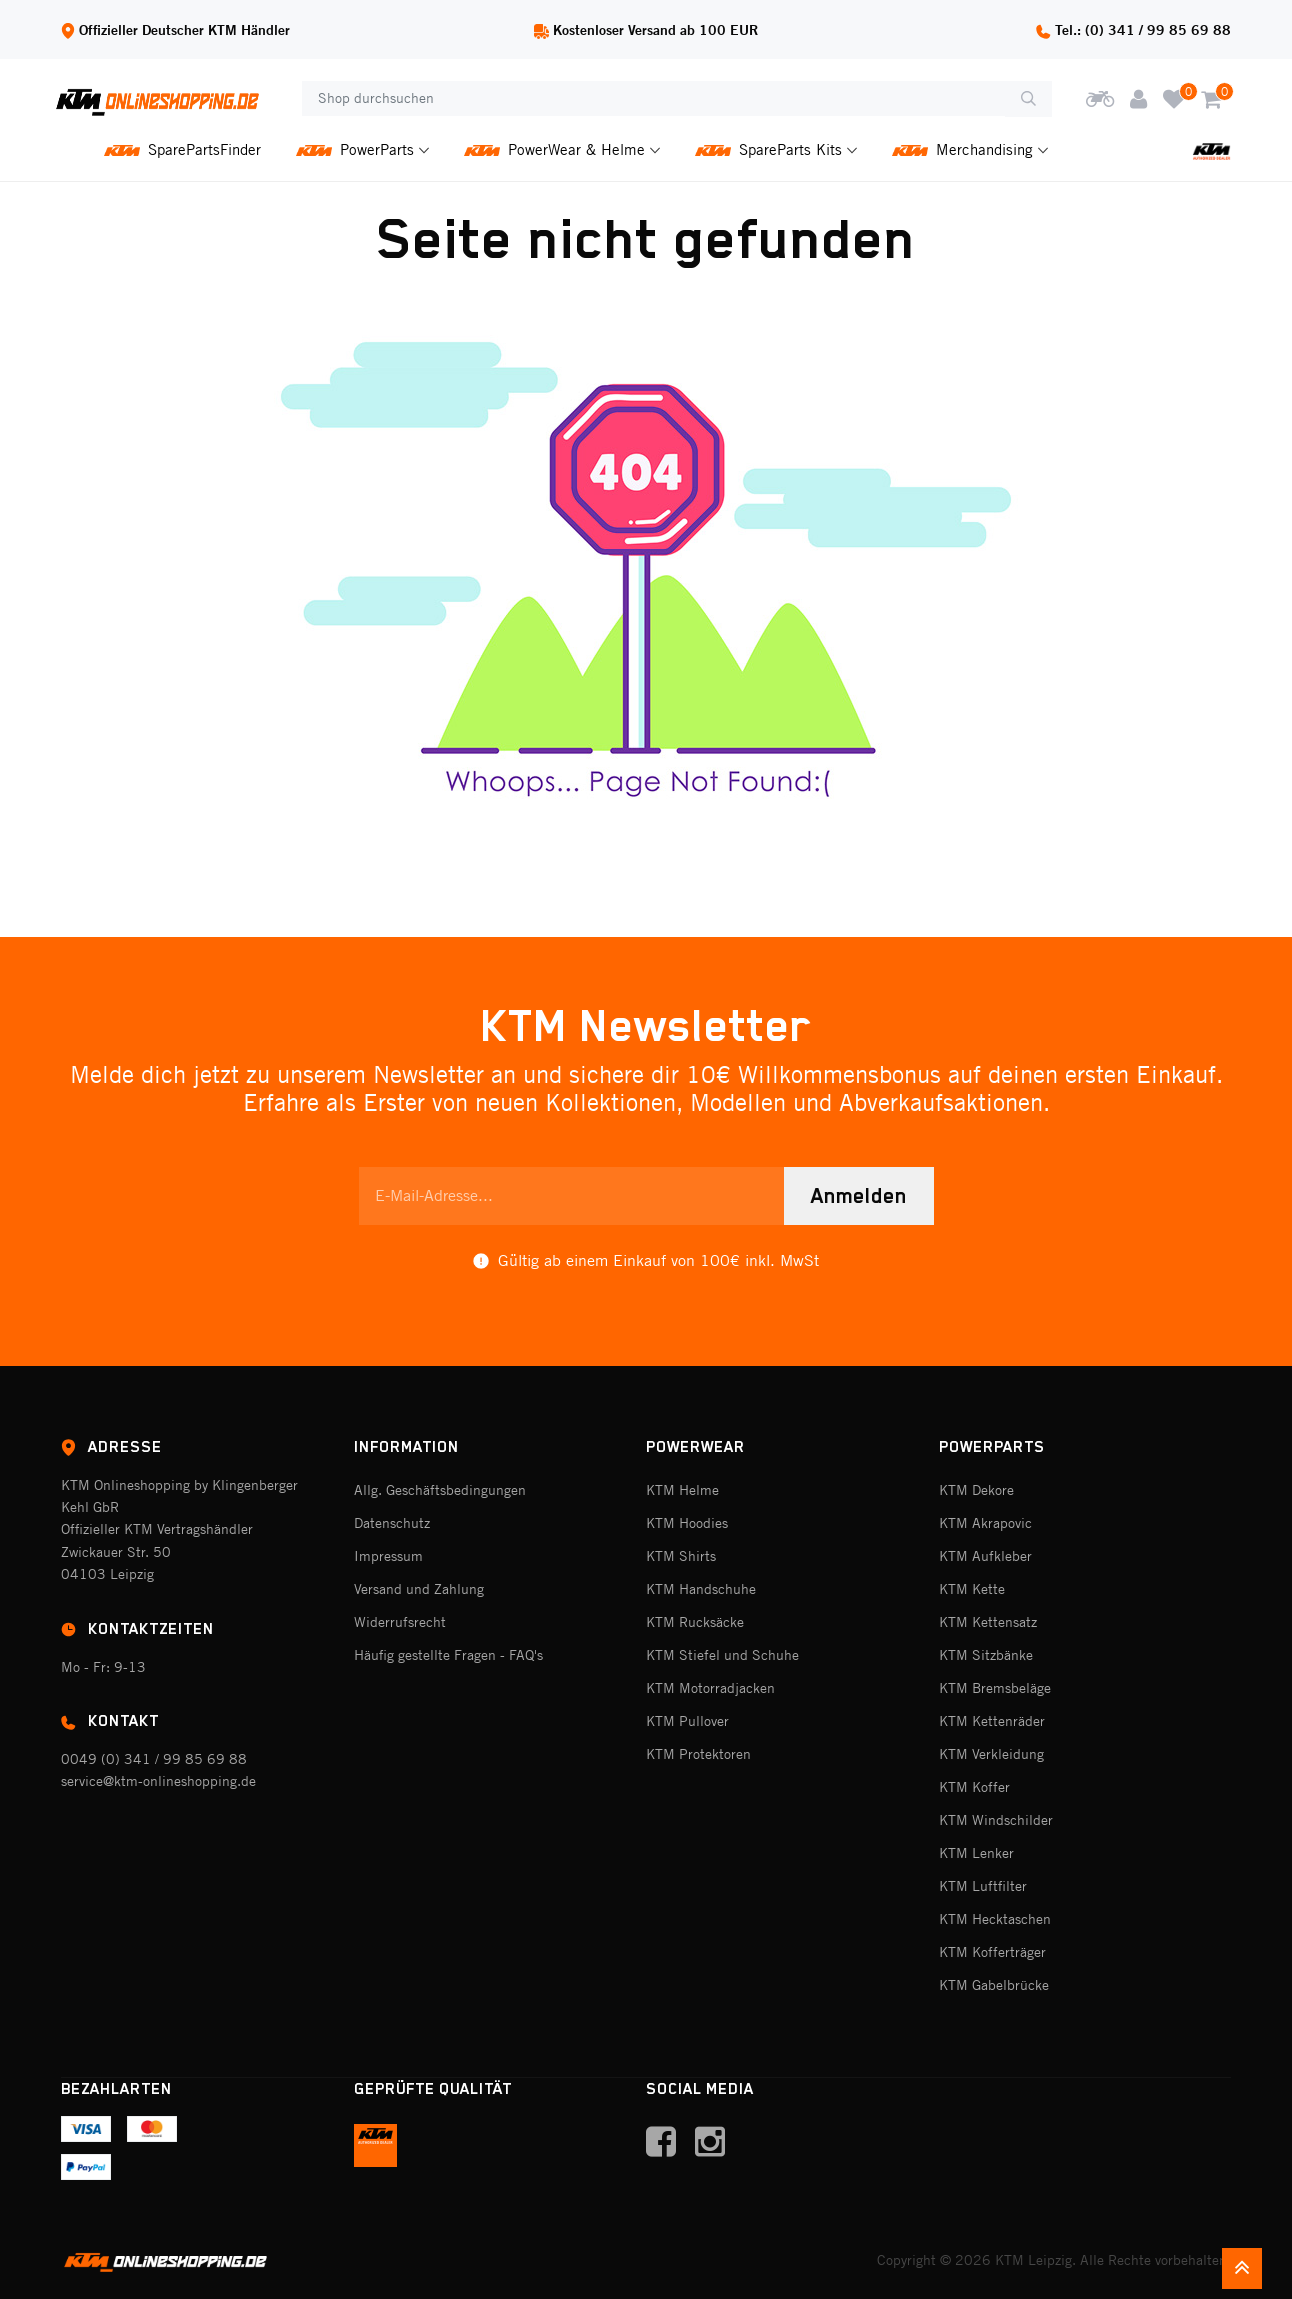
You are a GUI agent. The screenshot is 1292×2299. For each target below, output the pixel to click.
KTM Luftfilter (983, 1886)
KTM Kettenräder (992, 1721)
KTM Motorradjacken (710, 1688)
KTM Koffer (974, 1787)
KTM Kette (972, 1589)
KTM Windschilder (996, 1820)
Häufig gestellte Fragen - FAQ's (448, 1655)
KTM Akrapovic (985, 1523)
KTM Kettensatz (988, 1622)
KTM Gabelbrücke (994, 1985)
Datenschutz (392, 1523)
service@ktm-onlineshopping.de (158, 1781)
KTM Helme (682, 1490)
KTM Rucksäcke (695, 1622)
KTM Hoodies (687, 1523)
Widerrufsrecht (400, 1622)
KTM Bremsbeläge (995, 1688)
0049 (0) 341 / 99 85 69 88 (154, 1759)
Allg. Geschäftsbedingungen (440, 1490)
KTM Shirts (681, 1556)
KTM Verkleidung (991, 1754)
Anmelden (859, 1196)
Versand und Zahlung (419, 1589)
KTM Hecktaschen (995, 1919)
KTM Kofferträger (992, 1952)
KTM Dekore (976, 1490)
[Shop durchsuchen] (653, 99)
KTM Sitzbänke (986, 1655)
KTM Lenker (976, 1853)
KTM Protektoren (698, 1754)
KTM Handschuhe (701, 1589)
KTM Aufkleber (985, 1556)
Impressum (388, 1556)
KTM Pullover (687, 1721)
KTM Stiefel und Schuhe (722, 1655)
